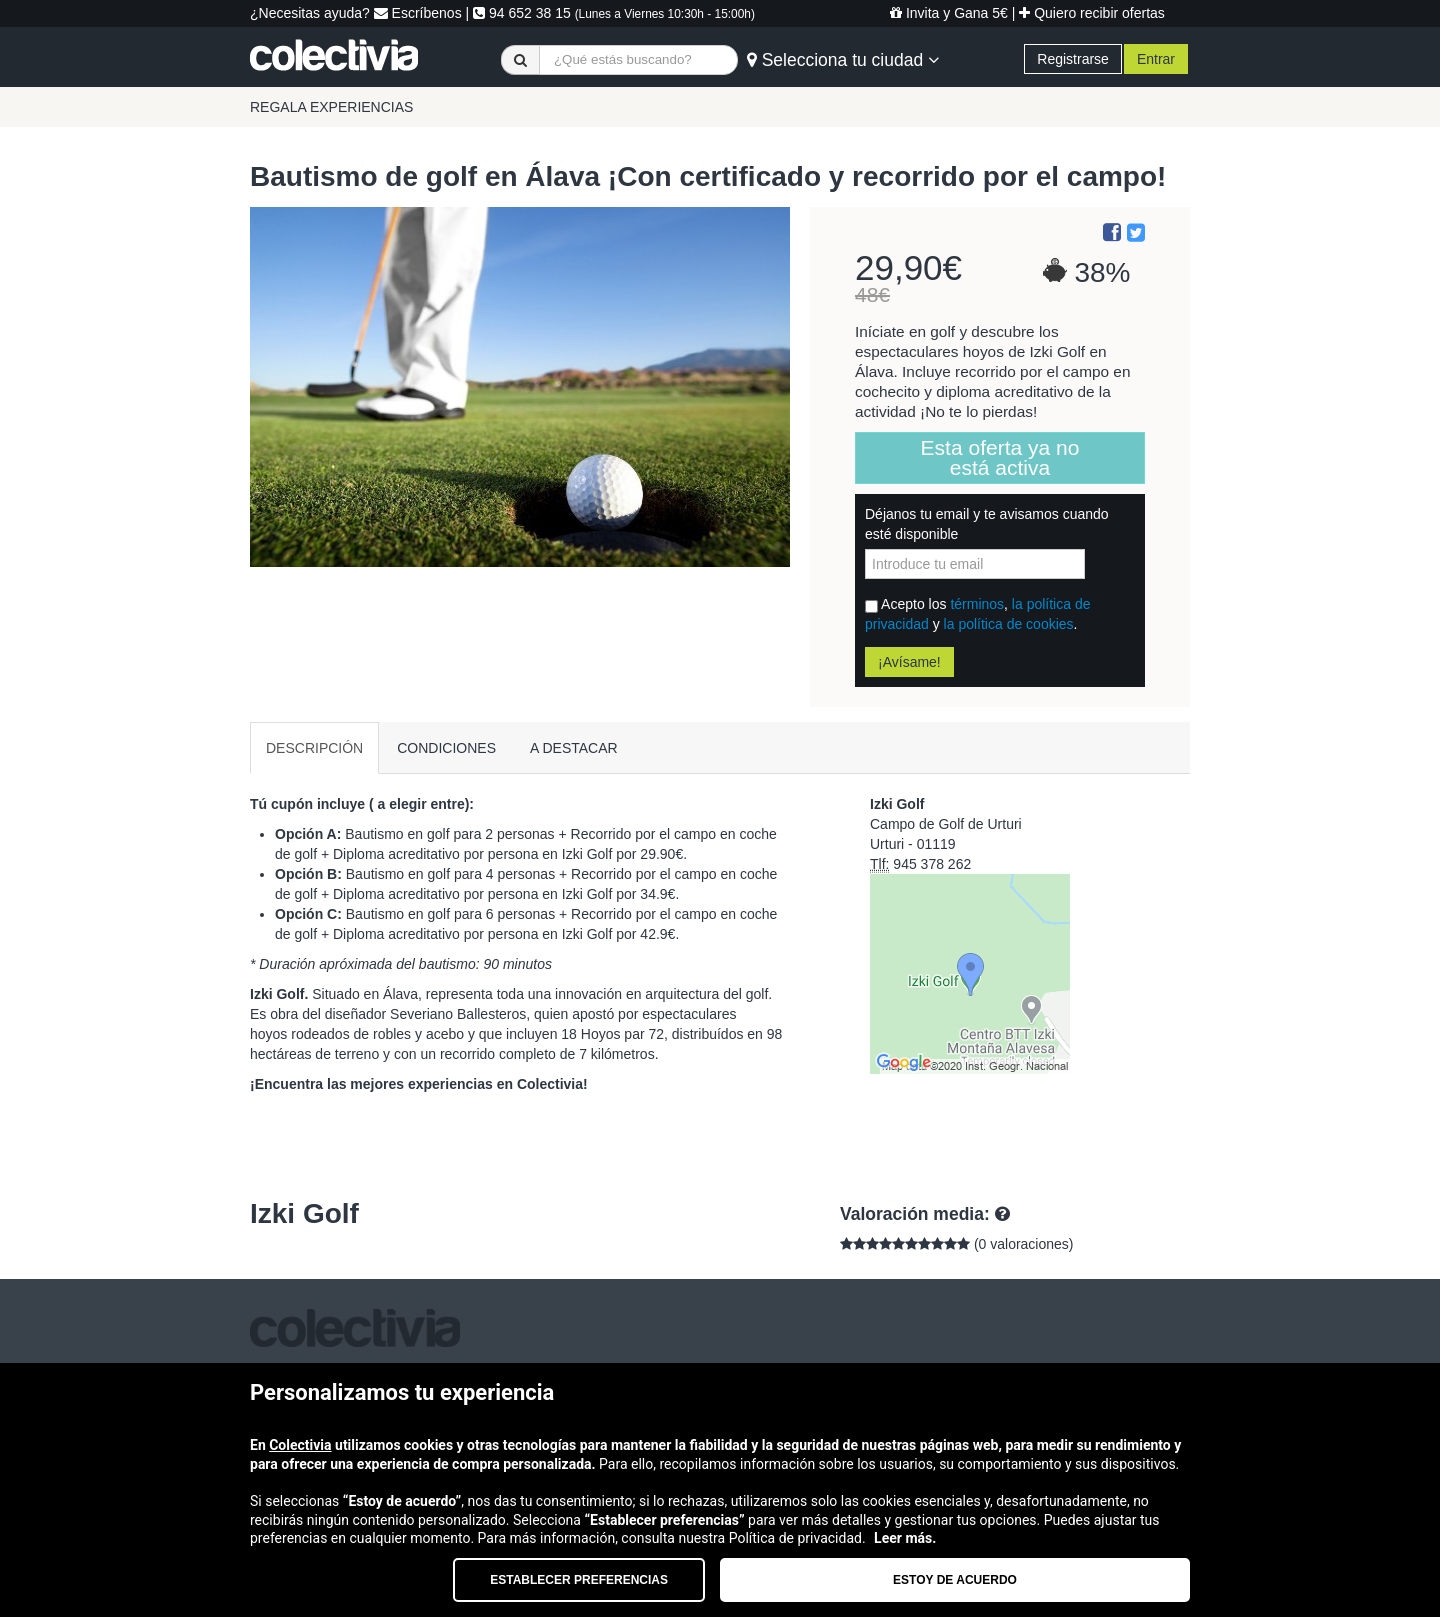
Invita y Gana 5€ (949, 13)
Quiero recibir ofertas (1092, 13)
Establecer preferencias (579, 1580)
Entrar (1156, 59)
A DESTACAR (574, 748)
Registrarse (1073, 59)
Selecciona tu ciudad (843, 60)
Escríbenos (418, 13)
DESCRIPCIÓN (314, 748)
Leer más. (905, 1538)
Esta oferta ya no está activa (1000, 457)
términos (977, 604)
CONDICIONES (446, 748)
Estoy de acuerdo (955, 1580)
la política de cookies (1009, 624)
